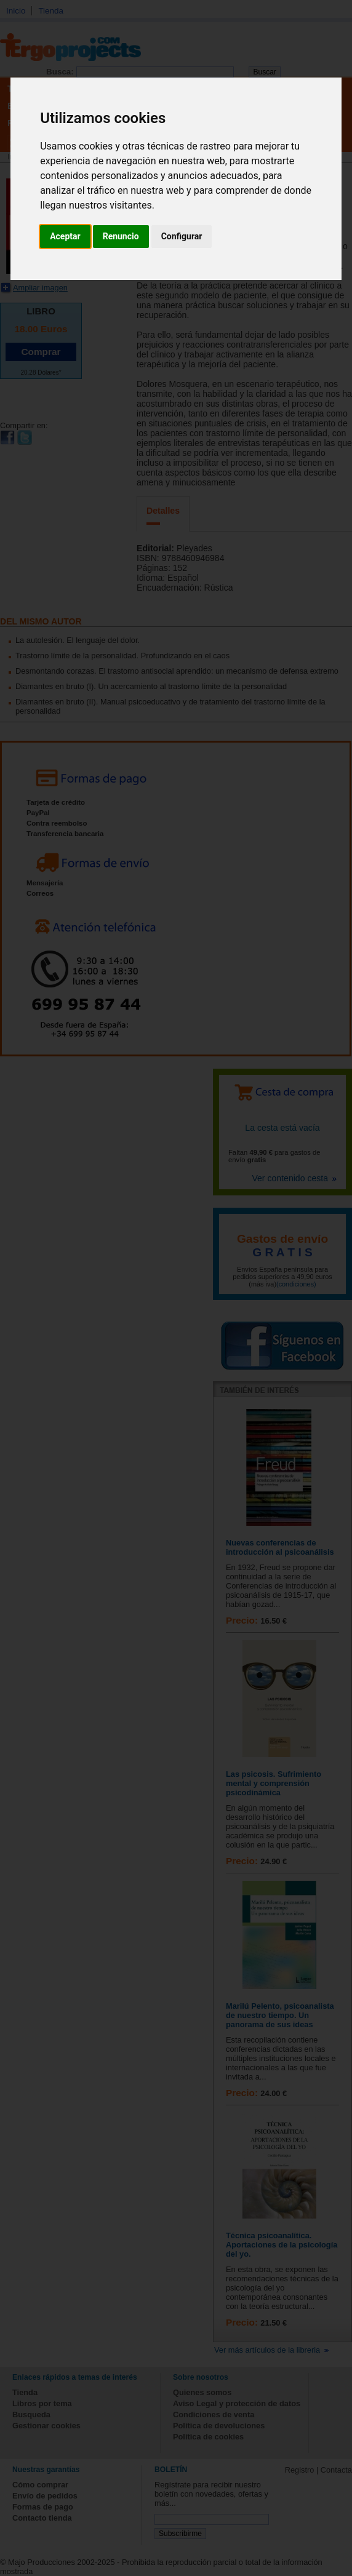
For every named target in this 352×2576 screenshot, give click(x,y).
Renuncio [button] (121, 236)
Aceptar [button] (65, 236)
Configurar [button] (181, 236)
